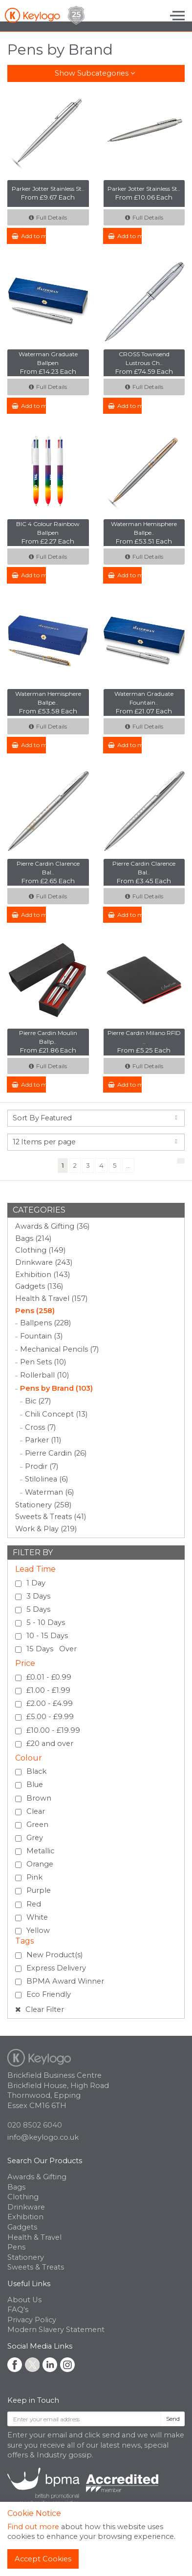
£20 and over (49, 1743)
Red (33, 1904)
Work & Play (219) (46, 1528)
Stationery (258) (43, 1505)
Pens (16, 2247)
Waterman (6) (49, 1492)
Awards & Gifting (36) (52, 1226)
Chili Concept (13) (56, 1414)
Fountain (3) (41, 1336)
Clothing (23, 2196)
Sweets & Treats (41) (50, 1516)
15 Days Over (51, 1649)
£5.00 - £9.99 (50, 1717)
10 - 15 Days (47, 1636)
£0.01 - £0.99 (48, 1677)
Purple (38, 1890)
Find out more (33, 2526)
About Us (24, 2299)
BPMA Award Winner (65, 1981)
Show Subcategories (95, 73)
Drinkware (26, 2207)
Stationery (25, 2257)
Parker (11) (43, 1440)
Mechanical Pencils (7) (59, 1349)
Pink (34, 1877)
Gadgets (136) (39, 1286)
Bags (16, 2187)
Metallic (40, 1851)
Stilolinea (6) (46, 1479)
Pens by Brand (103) (56, 1388)
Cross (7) (40, 1427)
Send (173, 2418)
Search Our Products (44, 2160)
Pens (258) (35, 1310)
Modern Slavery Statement (56, 2329)
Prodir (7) (41, 1466)
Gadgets (22, 2227)
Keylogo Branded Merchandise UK (45, 15)
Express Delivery (56, 1968)
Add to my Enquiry (29, 236)
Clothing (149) (40, 1250)
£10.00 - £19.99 (53, 1730)
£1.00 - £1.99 (48, 1690)
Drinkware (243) (43, 1262)
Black (36, 1771)
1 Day (35, 1583)
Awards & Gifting (36, 2176)
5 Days (38, 1609)
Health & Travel (34, 2237)
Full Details (48, 217)
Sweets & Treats (35, 2267)
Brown (38, 1798)
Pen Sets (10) (43, 1362)
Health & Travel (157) (51, 1298)
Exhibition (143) (42, 1274)
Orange (39, 1864)
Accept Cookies (43, 2559)
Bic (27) (38, 1401)
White (37, 1917)
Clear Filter (39, 2009)
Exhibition (25, 2216)
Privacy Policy (31, 2319)
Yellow (38, 1930)
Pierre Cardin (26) (55, 1453)
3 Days (38, 1596)
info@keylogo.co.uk (43, 2137)
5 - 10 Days (45, 1622)
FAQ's (17, 2309)
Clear (35, 1811)
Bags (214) (33, 1238)
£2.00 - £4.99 (49, 1703)
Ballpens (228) (45, 1322)
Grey (34, 1838)
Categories (39, 1210)
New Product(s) (54, 1955)
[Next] (181, 1161)
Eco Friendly (48, 1994)
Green (37, 1824)
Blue (34, 1784)
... (128, 1165)
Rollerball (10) (44, 1375)
